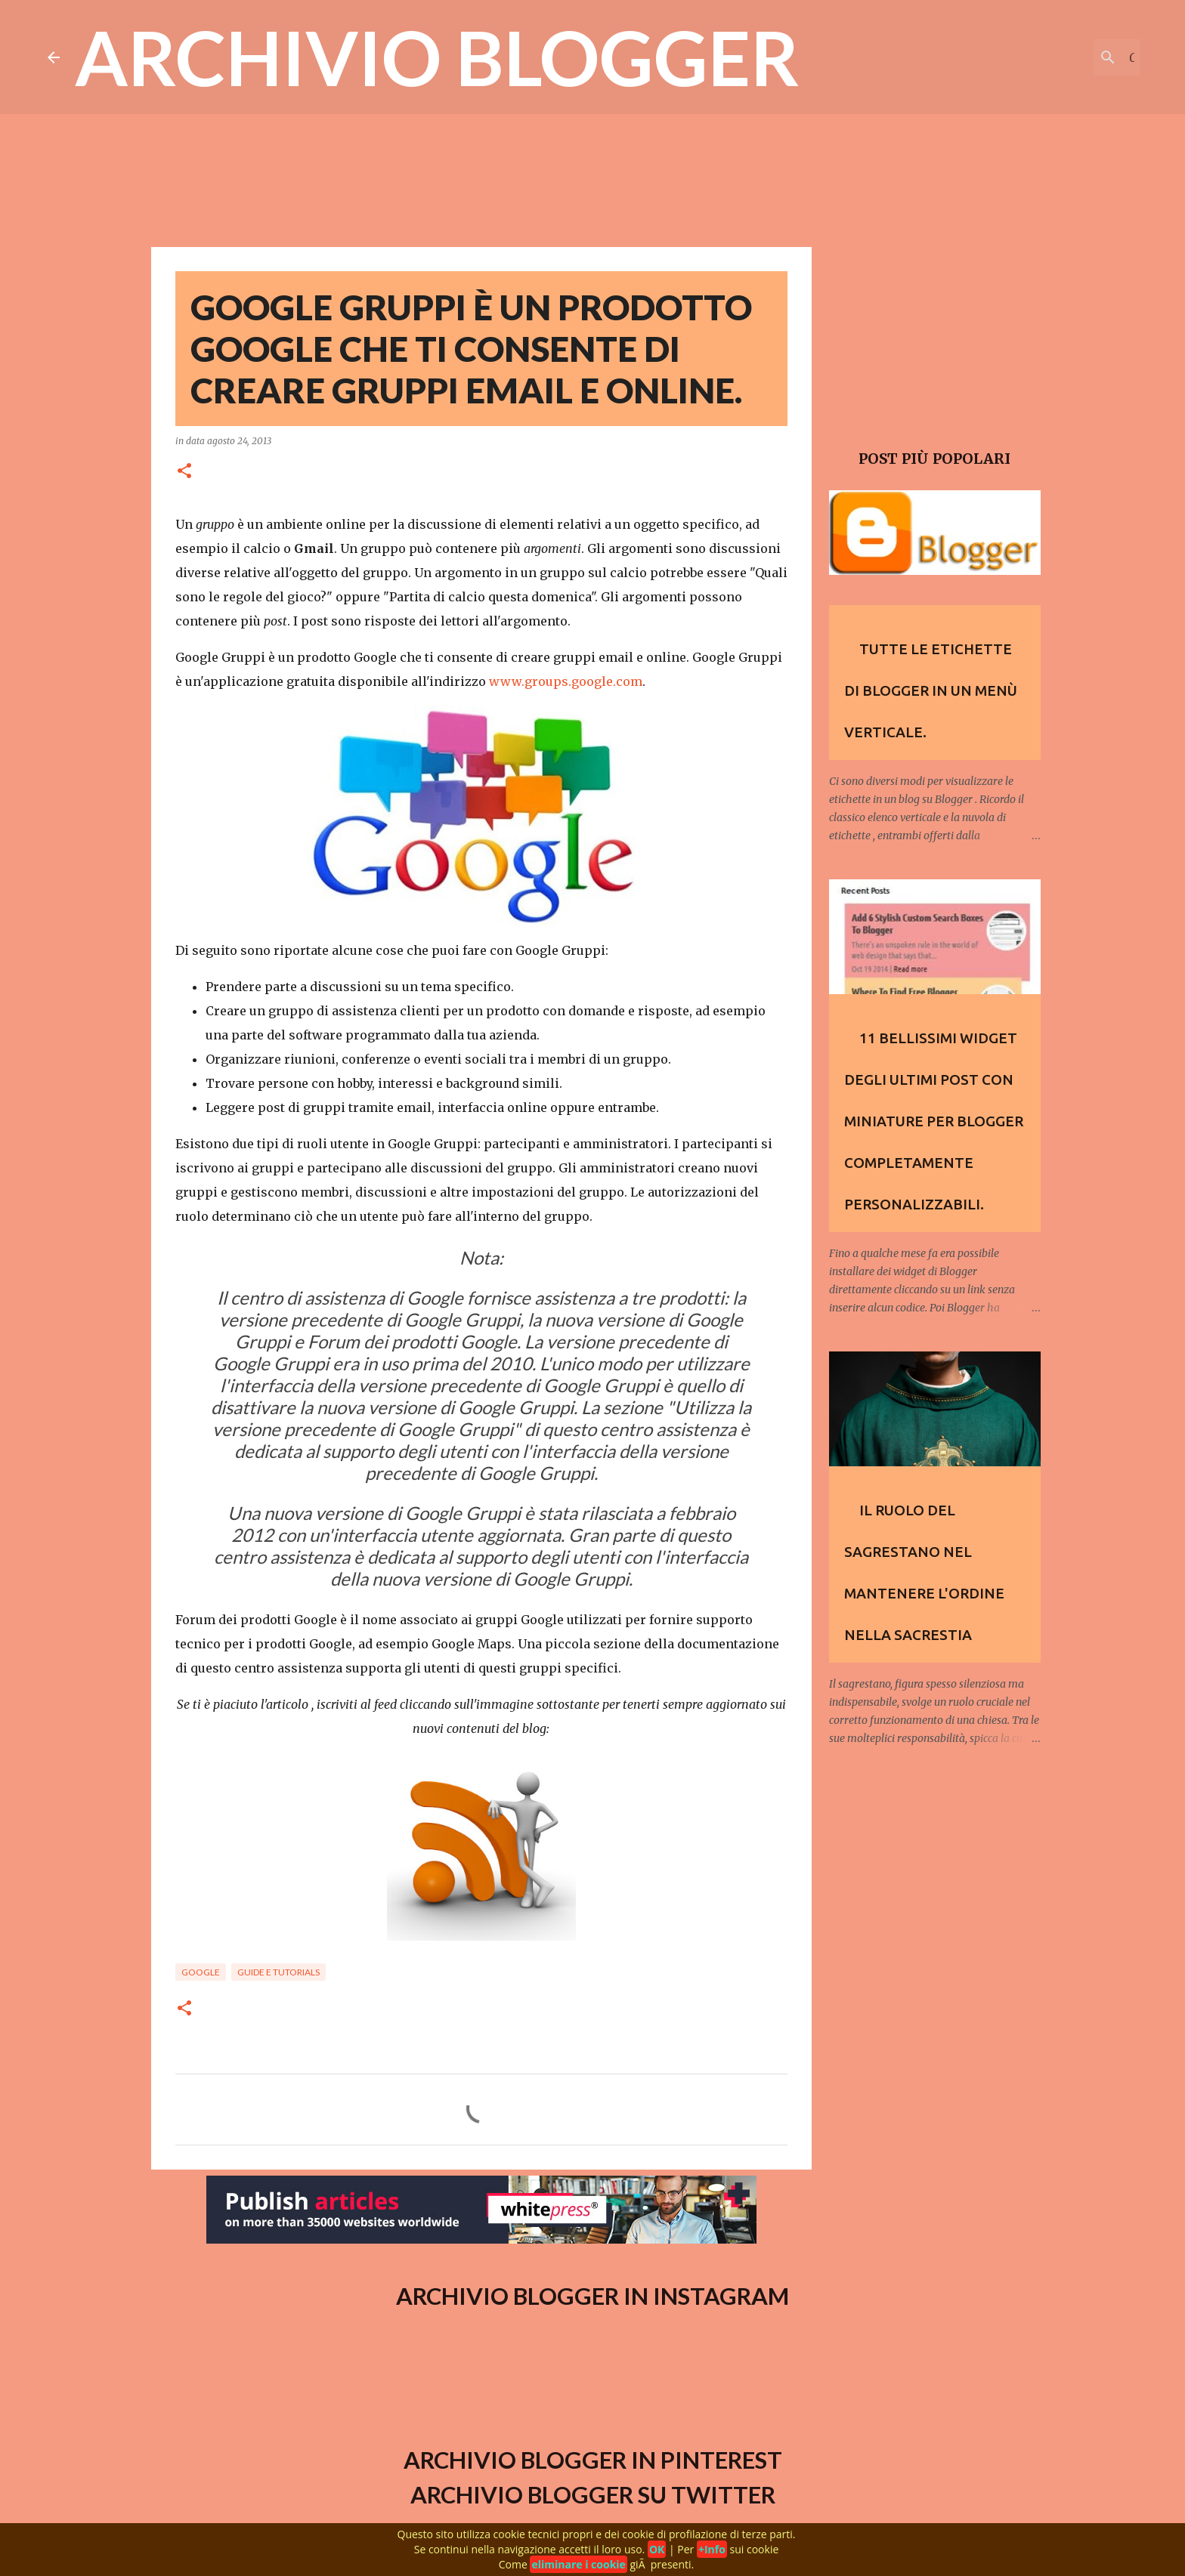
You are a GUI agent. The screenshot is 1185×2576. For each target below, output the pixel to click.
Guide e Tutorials (278, 1972)
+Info (712, 2549)
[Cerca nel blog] (1061, 57)
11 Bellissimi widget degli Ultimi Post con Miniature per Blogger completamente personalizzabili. (933, 1121)
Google (200, 1972)
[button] (184, 472)
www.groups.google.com (565, 681)
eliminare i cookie (578, 2564)
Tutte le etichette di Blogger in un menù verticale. (930, 690)
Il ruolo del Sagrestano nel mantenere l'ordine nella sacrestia (924, 1572)
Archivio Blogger (437, 57)
